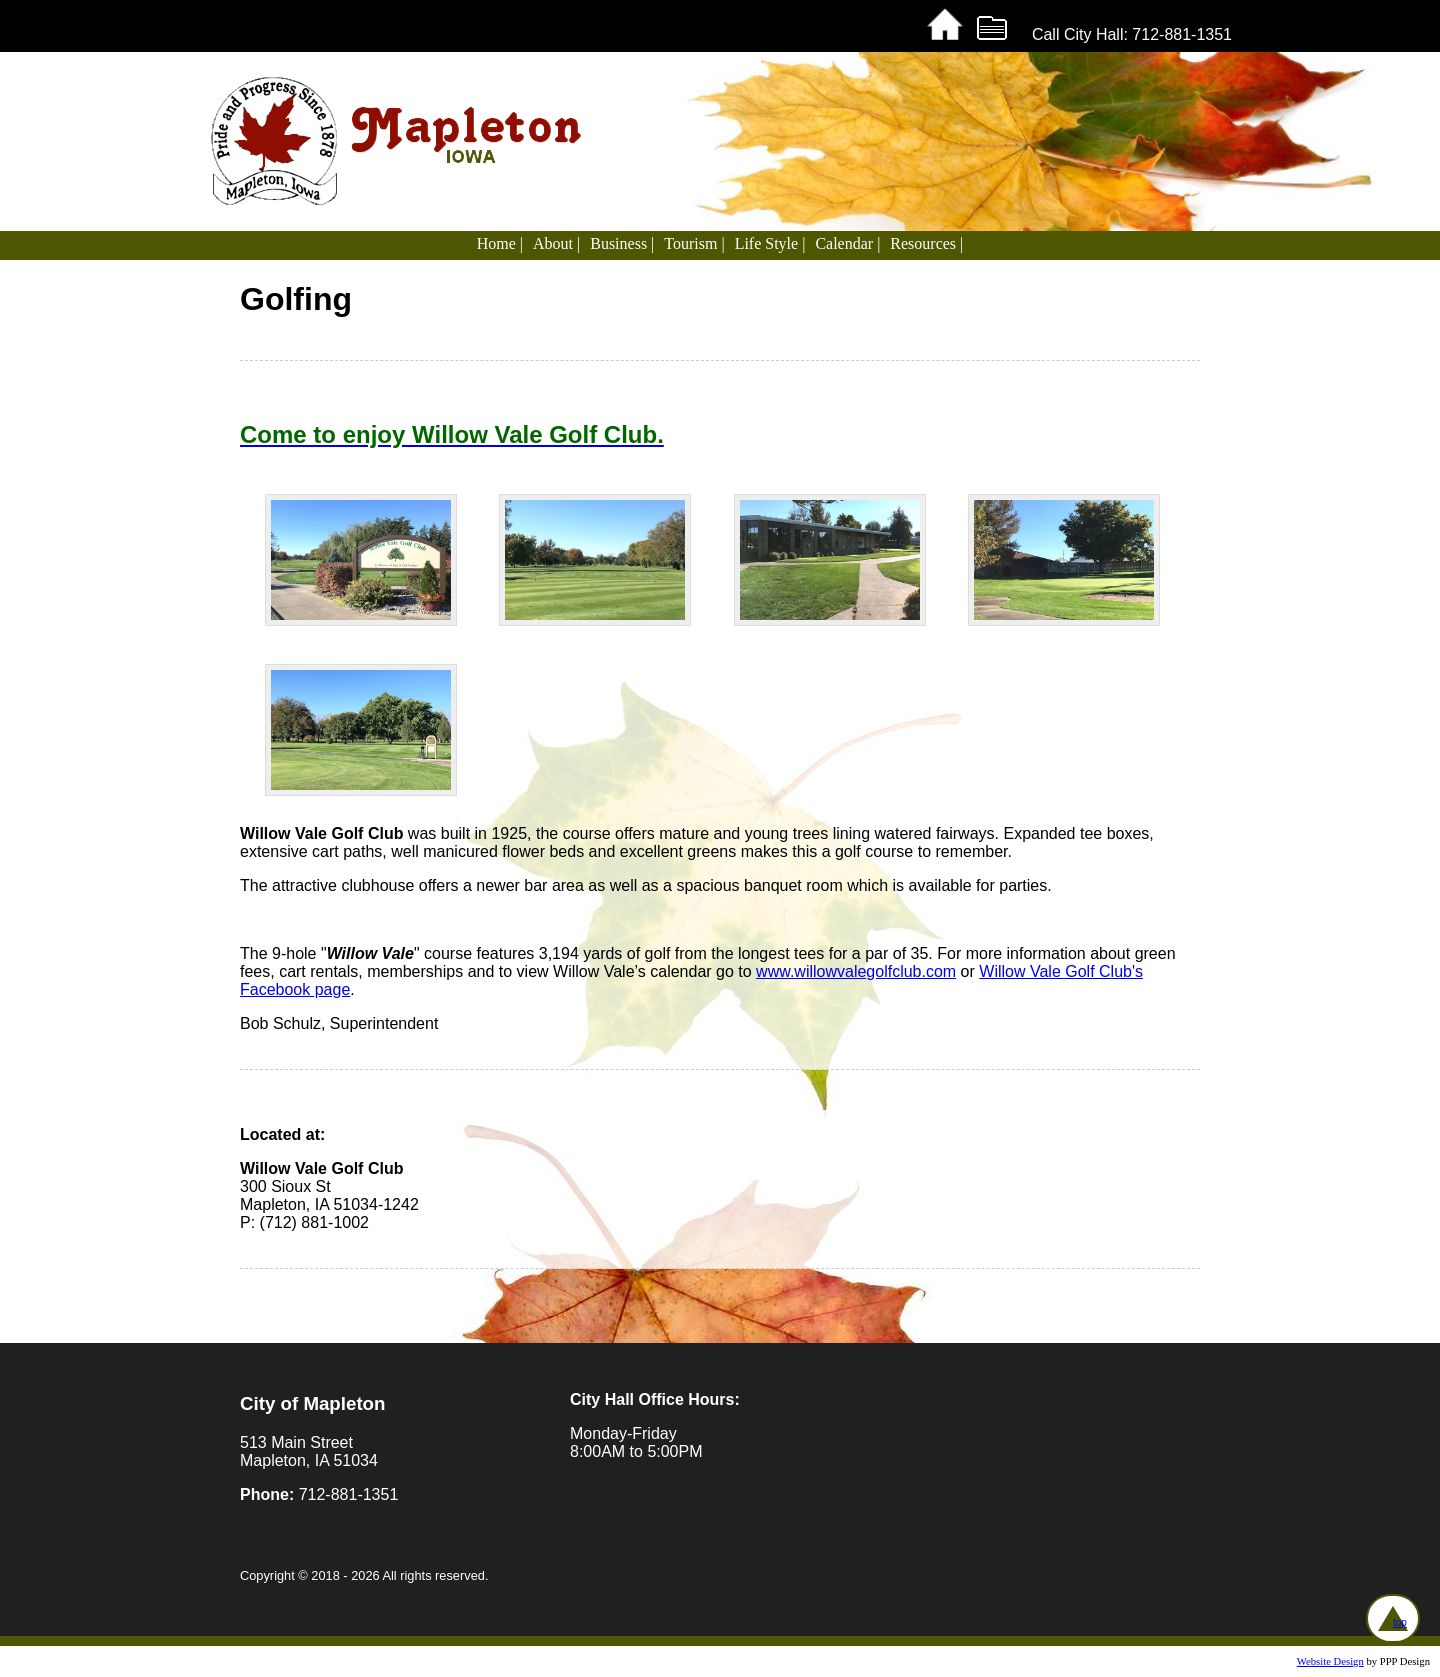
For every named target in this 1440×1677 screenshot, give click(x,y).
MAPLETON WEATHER (1045, 1450)
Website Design (1330, 1661)
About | (556, 243)
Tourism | (694, 243)
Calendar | (847, 243)
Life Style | (770, 243)
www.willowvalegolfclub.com (856, 971)
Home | (500, 243)
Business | (622, 243)
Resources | (926, 243)
